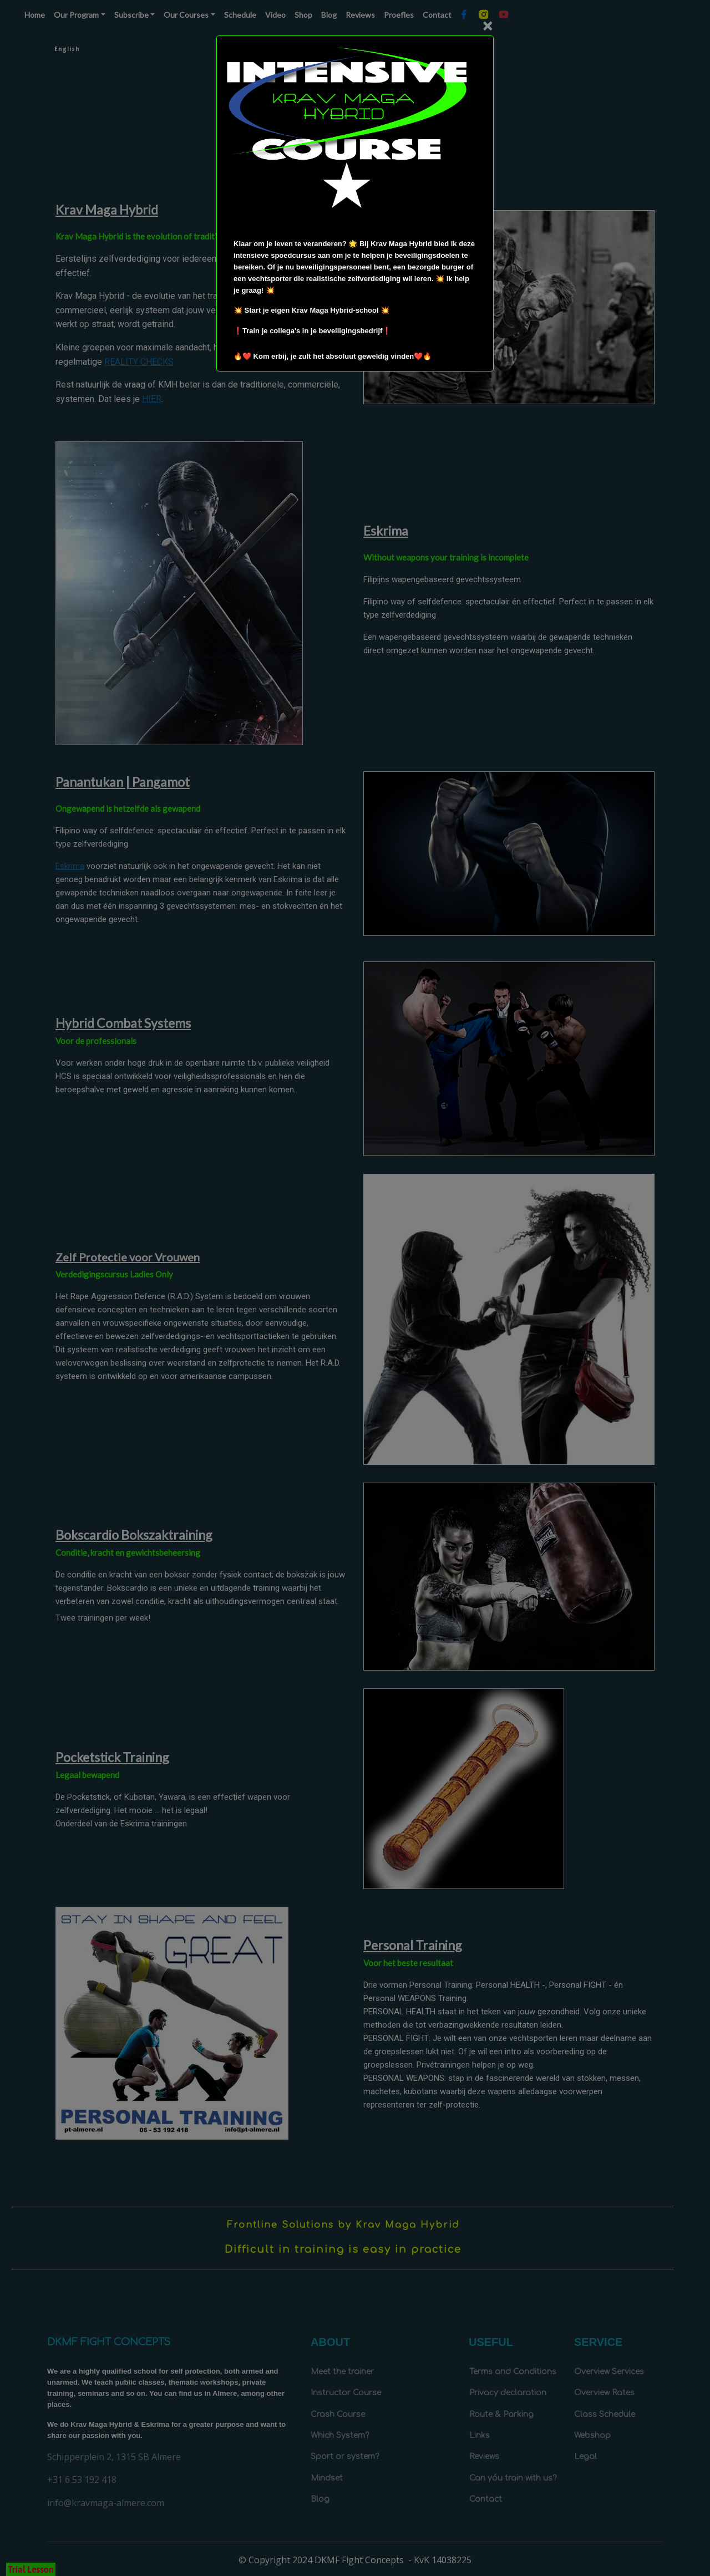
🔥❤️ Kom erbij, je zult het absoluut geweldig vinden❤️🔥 (333, 356)
